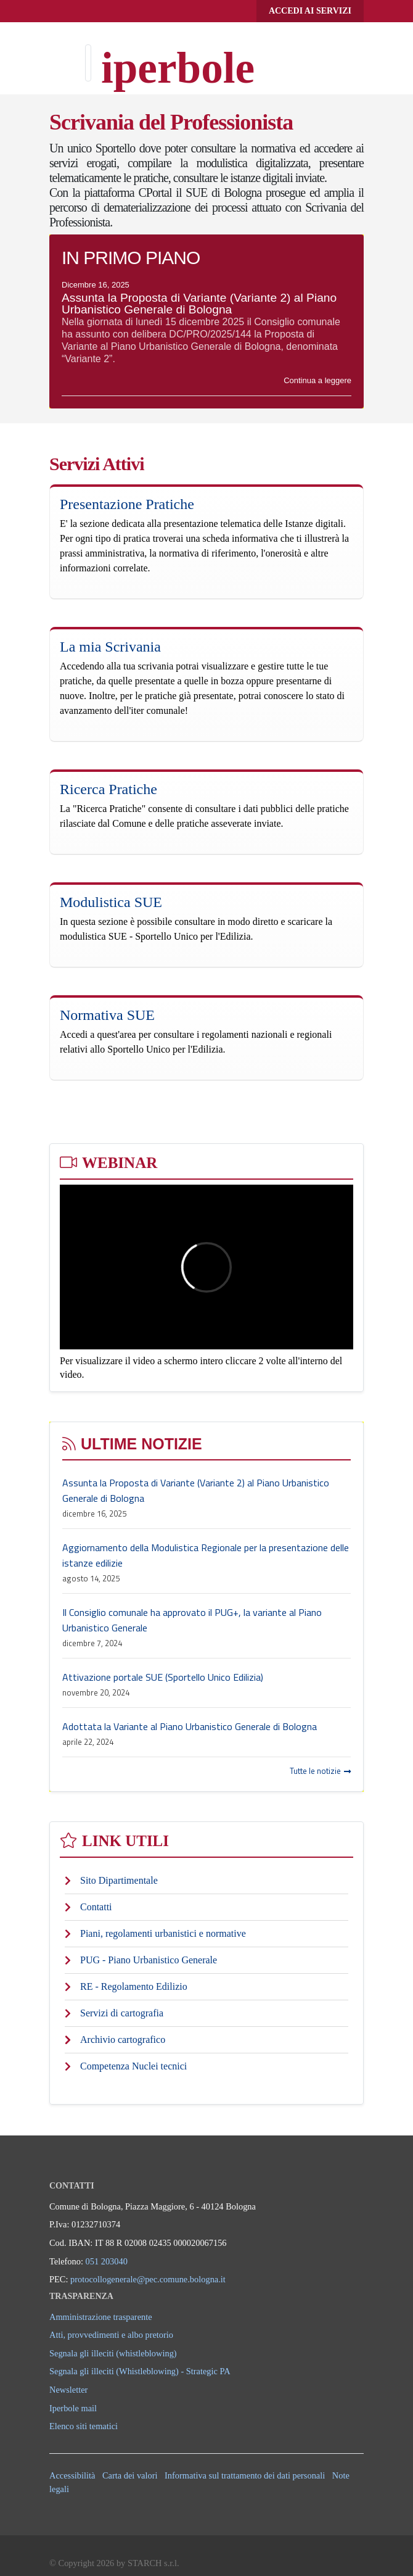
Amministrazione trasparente (100, 2317)
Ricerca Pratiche (108, 789)
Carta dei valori (130, 2475)
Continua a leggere (317, 380)
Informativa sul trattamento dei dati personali (245, 2475)
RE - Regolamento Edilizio (133, 1986)
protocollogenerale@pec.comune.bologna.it (148, 2279)
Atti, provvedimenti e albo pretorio (111, 2335)
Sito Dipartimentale (119, 1880)
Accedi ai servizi (310, 10)
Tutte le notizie (320, 1771)
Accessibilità (72, 2475)
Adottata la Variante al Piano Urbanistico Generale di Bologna (189, 1726)
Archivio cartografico (122, 2039)
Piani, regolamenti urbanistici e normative (163, 1933)
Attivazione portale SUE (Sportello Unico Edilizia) (162, 1677)
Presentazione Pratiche (127, 504)
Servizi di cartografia (121, 2013)
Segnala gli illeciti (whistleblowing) (113, 2353)
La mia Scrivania (110, 646)
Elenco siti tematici (83, 2426)
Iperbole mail (73, 2408)
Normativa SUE (107, 1015)
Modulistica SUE (111, 902)
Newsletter (68, 2390)
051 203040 (107, 2261)
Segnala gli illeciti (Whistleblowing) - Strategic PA (140, 2371)
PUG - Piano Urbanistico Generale (148, 1960)
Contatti (96, 1907)
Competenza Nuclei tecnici (133, 2066)
